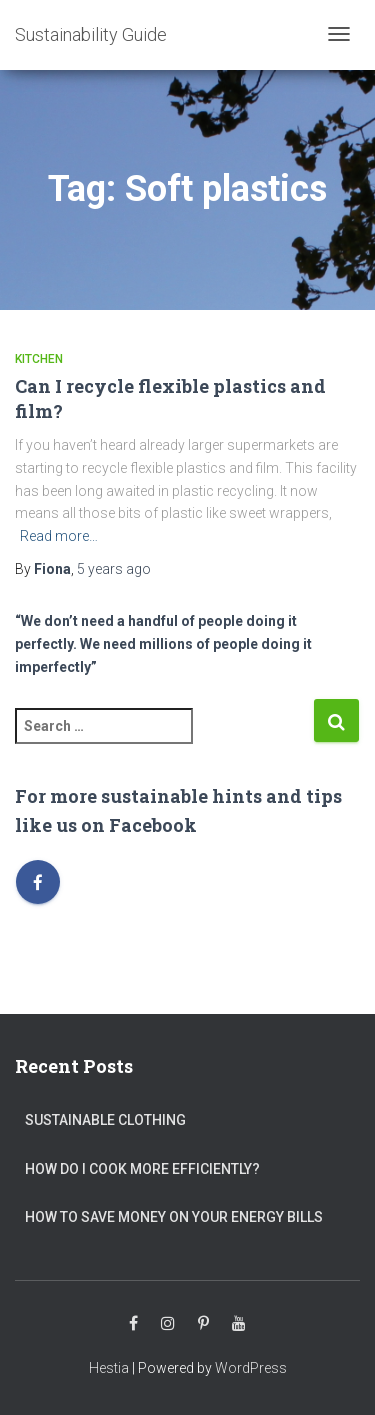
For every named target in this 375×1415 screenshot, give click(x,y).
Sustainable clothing (105, 1120)
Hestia (109, 1368)
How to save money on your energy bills (174, 1217)
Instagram (168, 1324)
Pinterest (203, 1324)
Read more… (59, 536)
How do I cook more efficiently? (142, 1169)
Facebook (133, 1324)
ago (114, 569)
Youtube (239, 1324)
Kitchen (39, 359)
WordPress (251, 1368)
